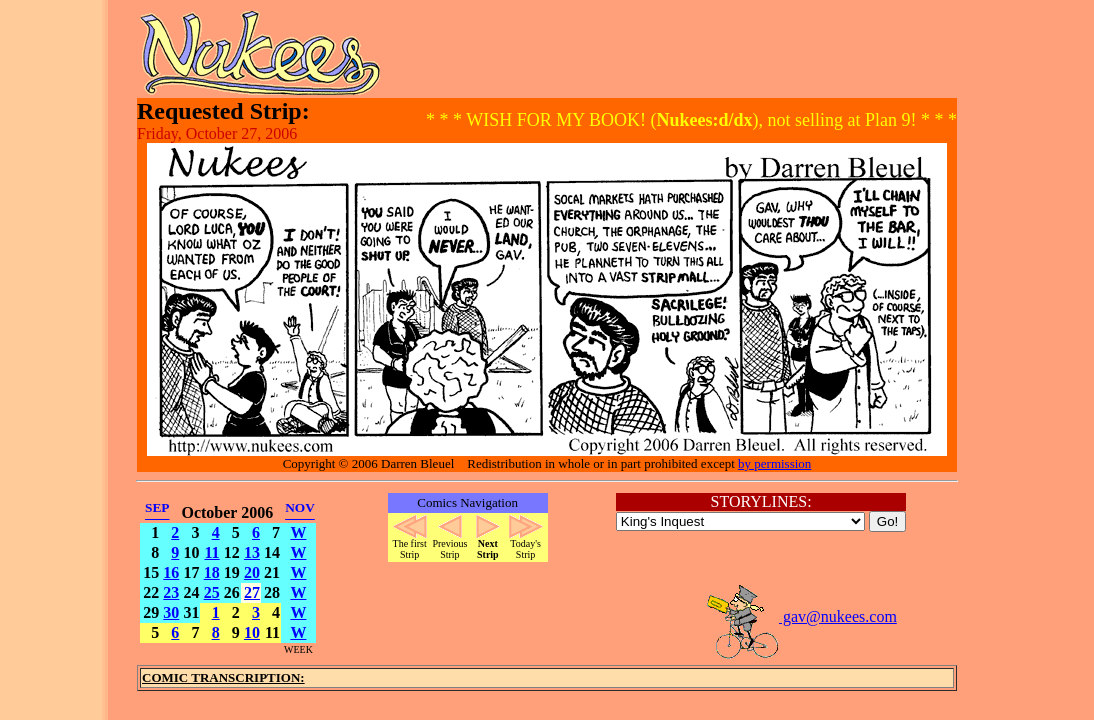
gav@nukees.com (801, 616)
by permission (774, 463)
